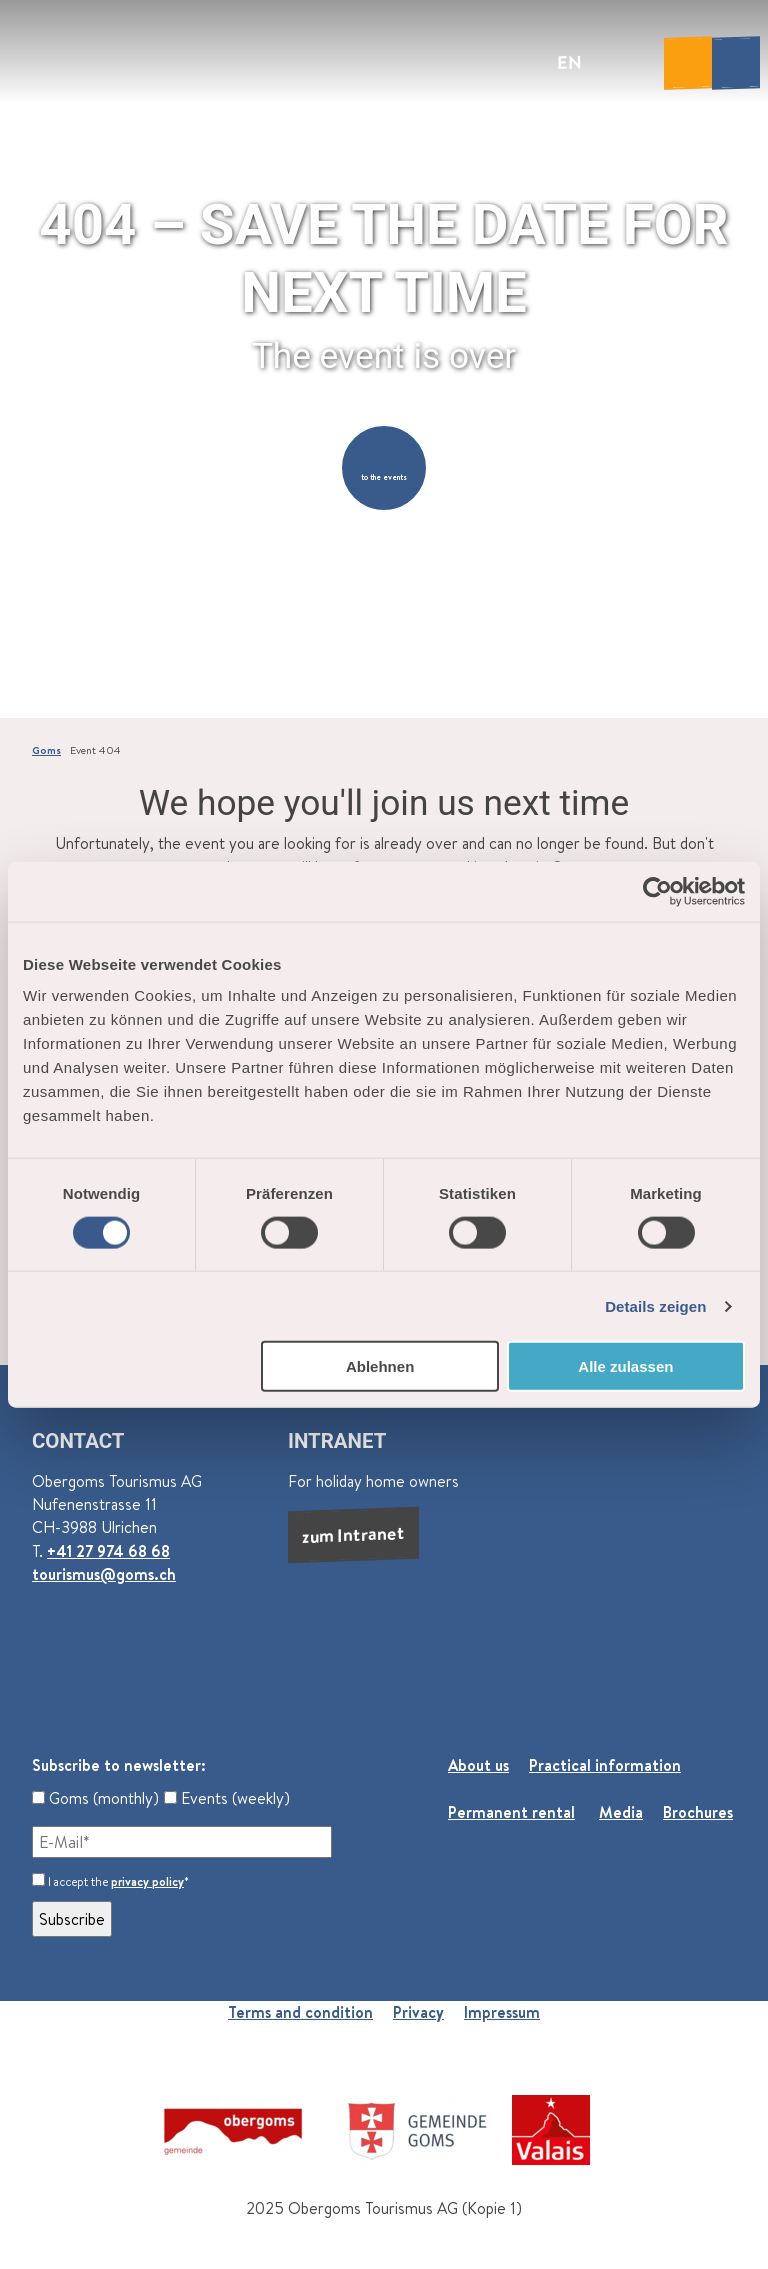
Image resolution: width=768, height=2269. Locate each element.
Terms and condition (300, 2012)
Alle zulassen (625, 1366)
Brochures (698, 1812)
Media (621, 1812)
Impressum (502, 2012)
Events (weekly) (227, 1798)
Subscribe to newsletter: (119, 1765)
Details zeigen (655, 1305)
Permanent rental (511, 1812)
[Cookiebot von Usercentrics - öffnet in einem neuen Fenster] (657, 891)
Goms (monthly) (95, 1798)
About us (478, 1765)
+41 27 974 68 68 (108, 1551)
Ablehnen (380, 1366)
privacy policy (147, 1881)
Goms (46, 749)
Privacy (418, 2012)
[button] (384, 468)
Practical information (605, 1765)
